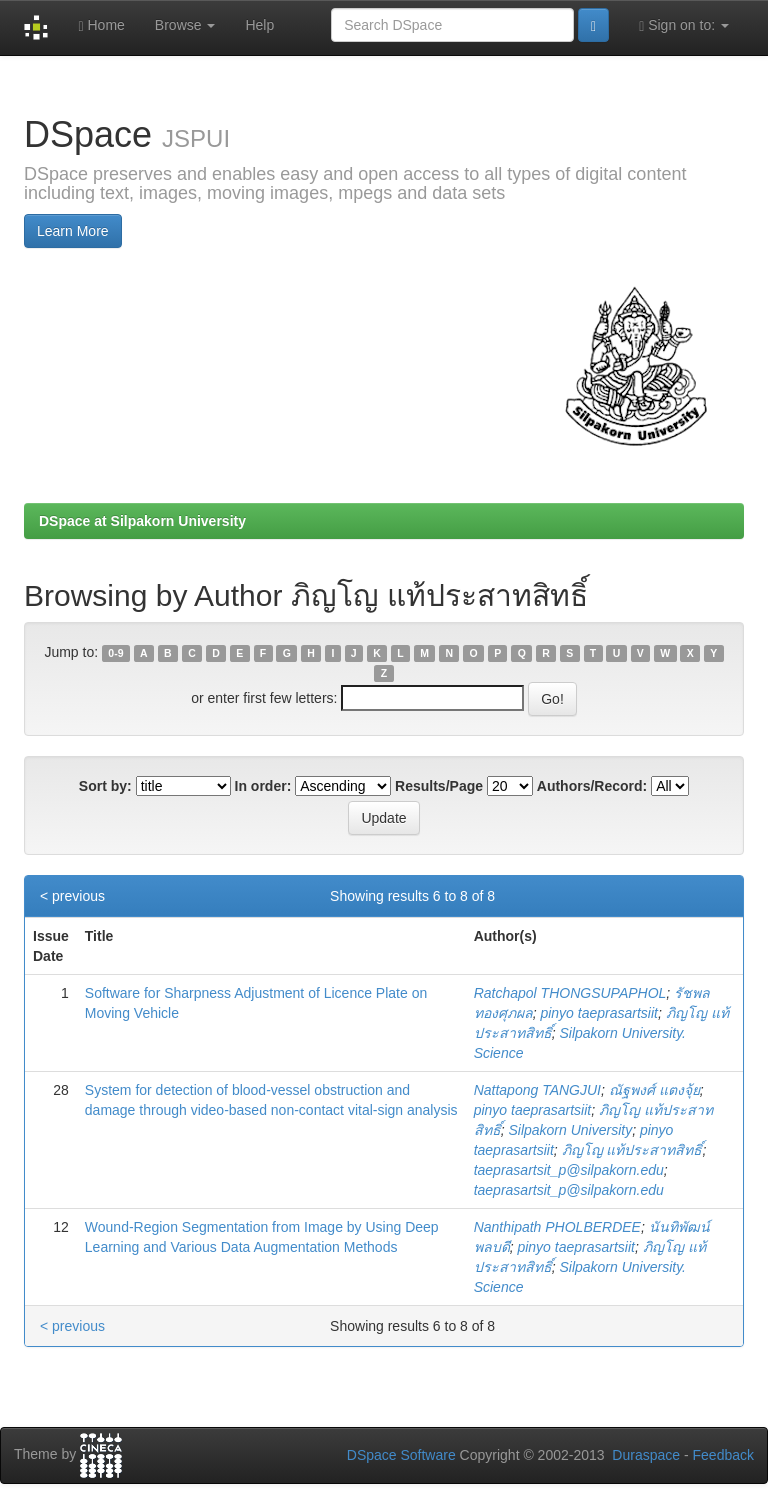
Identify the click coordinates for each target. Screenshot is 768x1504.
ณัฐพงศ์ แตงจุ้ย (654, 1090)
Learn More (73, 231)
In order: (263, 786)
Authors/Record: (592, 786)
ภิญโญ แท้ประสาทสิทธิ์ (632, 1150)
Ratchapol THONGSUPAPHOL (570, 993)
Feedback (723, 1455)
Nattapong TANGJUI (537, 1090)
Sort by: (105, 786)
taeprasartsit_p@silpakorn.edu (569, 1170)
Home (101, 25)
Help (259, 25)
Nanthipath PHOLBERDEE (557, 1227)
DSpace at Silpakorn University (142, 521)
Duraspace (646, 1455)
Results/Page (439, 786)
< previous (72, 896)
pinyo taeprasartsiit (599, 1013)
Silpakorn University (570, 1130)
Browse (185, 25)
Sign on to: (684, 25)
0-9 (115, 653)
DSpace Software (401, 1455)
